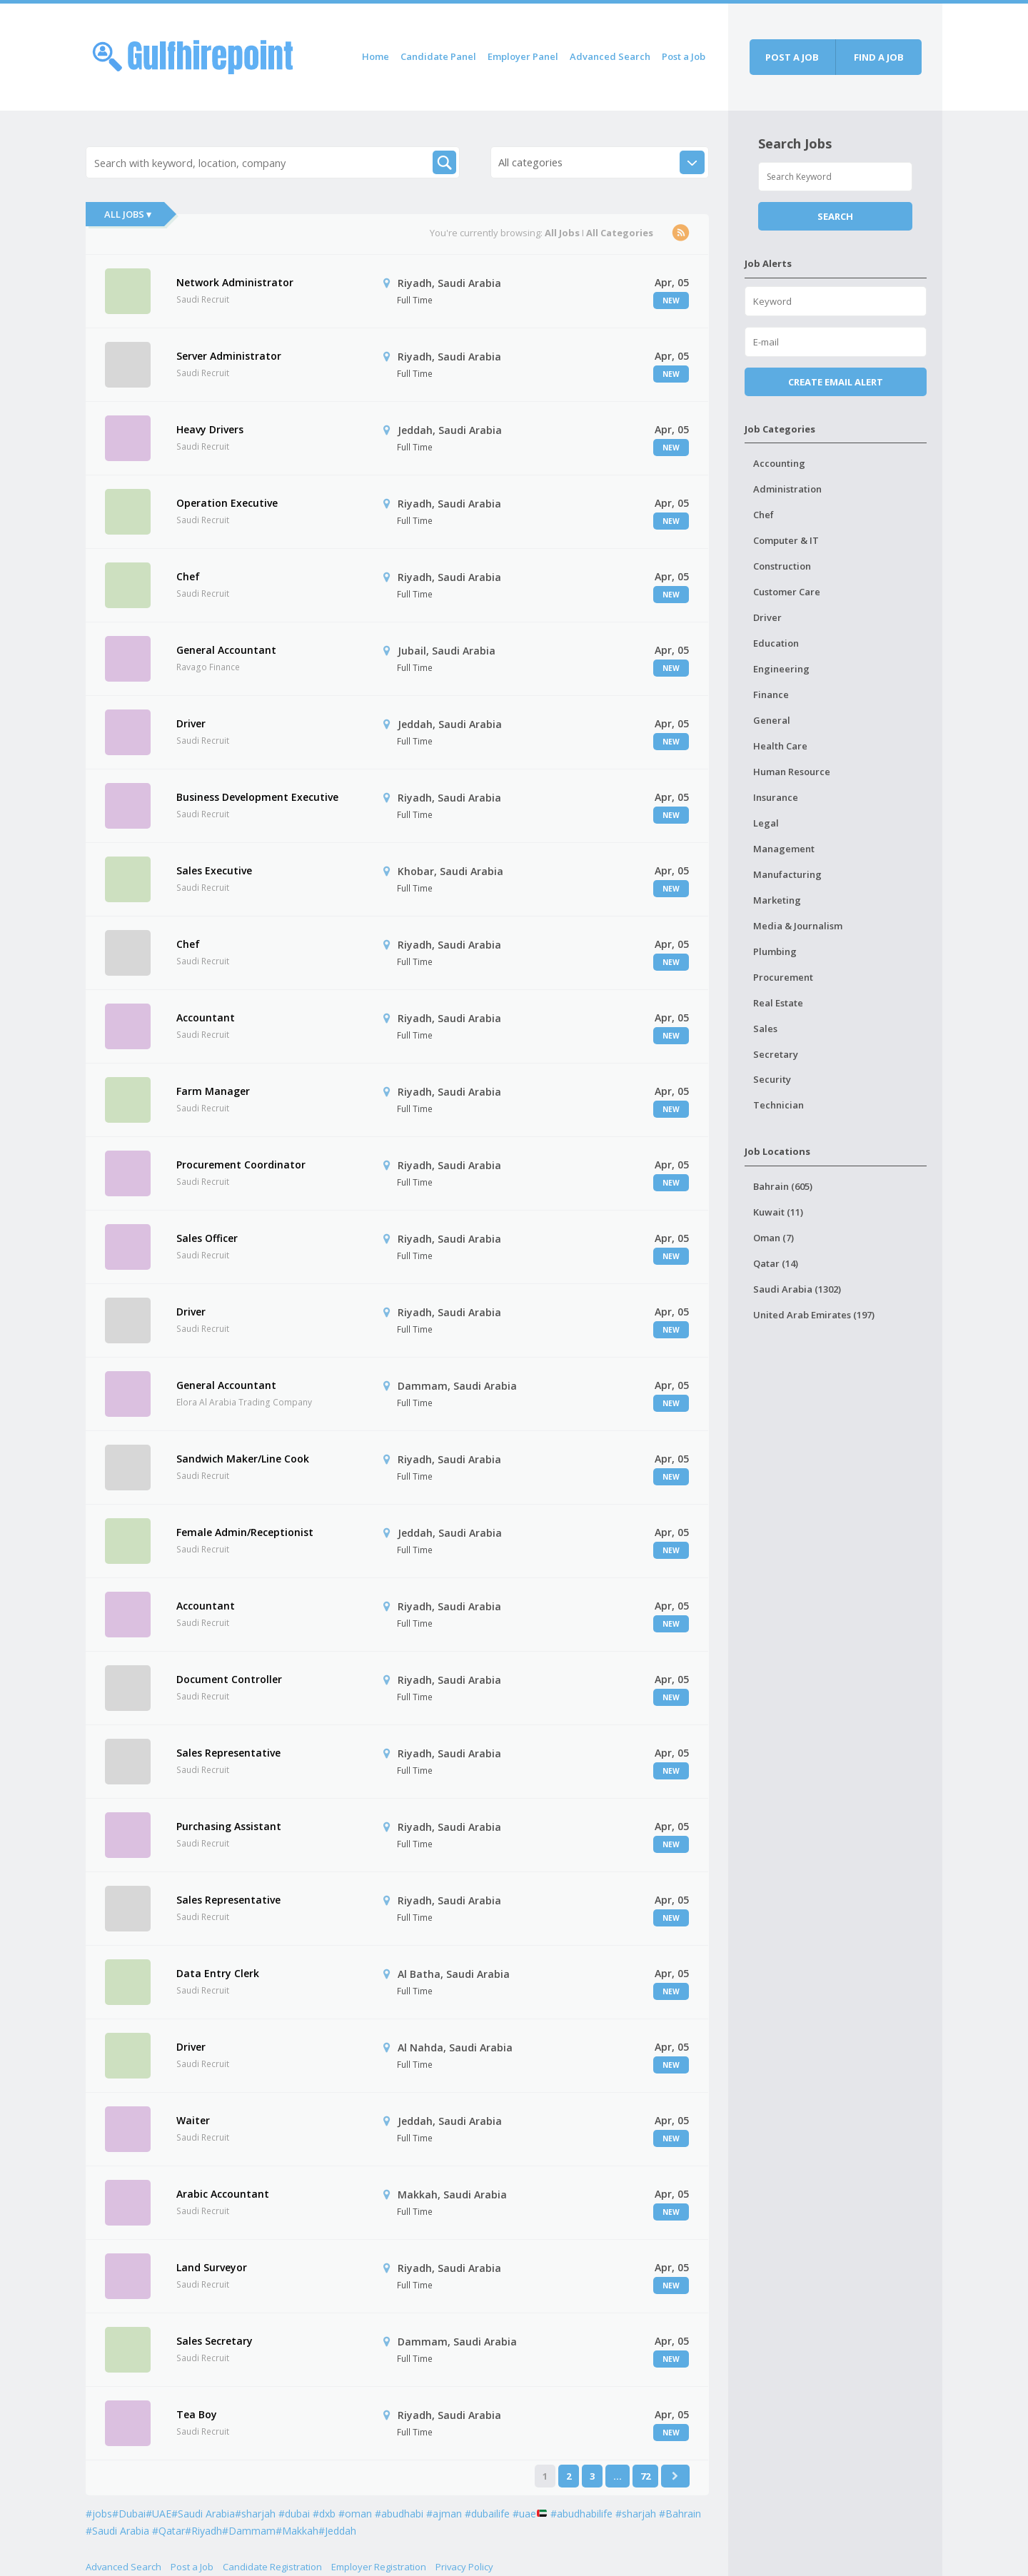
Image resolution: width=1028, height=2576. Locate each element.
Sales (765, 1028)
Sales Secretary (214, 2341)
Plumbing (775, 951)
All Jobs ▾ (127, 214)
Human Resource (791, 771)
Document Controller (229, 1679)
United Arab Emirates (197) (814, 1314)
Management (784, 848)
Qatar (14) (775, 1263)
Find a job (879, 57)
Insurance (775, 797)
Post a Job (683, 56)
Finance (771, 694)
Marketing (777, 900)
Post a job (792, 57)
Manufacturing (787, 874)
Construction (782, 566)
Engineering (781, 668)
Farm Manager (213, 1091)
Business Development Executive (257, 797)
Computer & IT (786, 540)
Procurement (783, 977)
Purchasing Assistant (228, 1826)
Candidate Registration (272, 2566)
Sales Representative (228, 1752)
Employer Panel (523, 56)
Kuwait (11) (778, 1212)
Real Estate (778, 1002)
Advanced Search (610, 56)
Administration (787, 489)
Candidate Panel (438, 56)
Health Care (780, 745)
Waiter (193, 2120)
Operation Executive (227, 503)
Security (772, 1079)
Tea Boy (196, 2414)
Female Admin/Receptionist (244, 1532)
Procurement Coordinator (241, 1164)
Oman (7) (773, 1237)
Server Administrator (228, 356)
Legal (766, 823)
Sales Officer (207, 1238)
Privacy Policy (464, 2566)
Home (375, 56)
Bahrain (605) (782, 1186)
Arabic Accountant (222, 2194)
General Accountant (226, 650)
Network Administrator (234, 282)
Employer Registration (378, 2566)
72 (645, 2476)
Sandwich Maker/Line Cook (242, 1458)
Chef (188, 576)
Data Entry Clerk (217, 1973)
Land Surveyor (211, 2267)
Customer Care (786, 591)
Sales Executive (214, 870)
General (771, 720)
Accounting (779, 463)
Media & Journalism (797, 925)
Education (776, 643)
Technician (778, 1104)
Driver (191, 723)
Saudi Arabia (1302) (797, 1289)
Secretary (775, 1054)
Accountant (205, 1017)
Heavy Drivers (209, 429)
